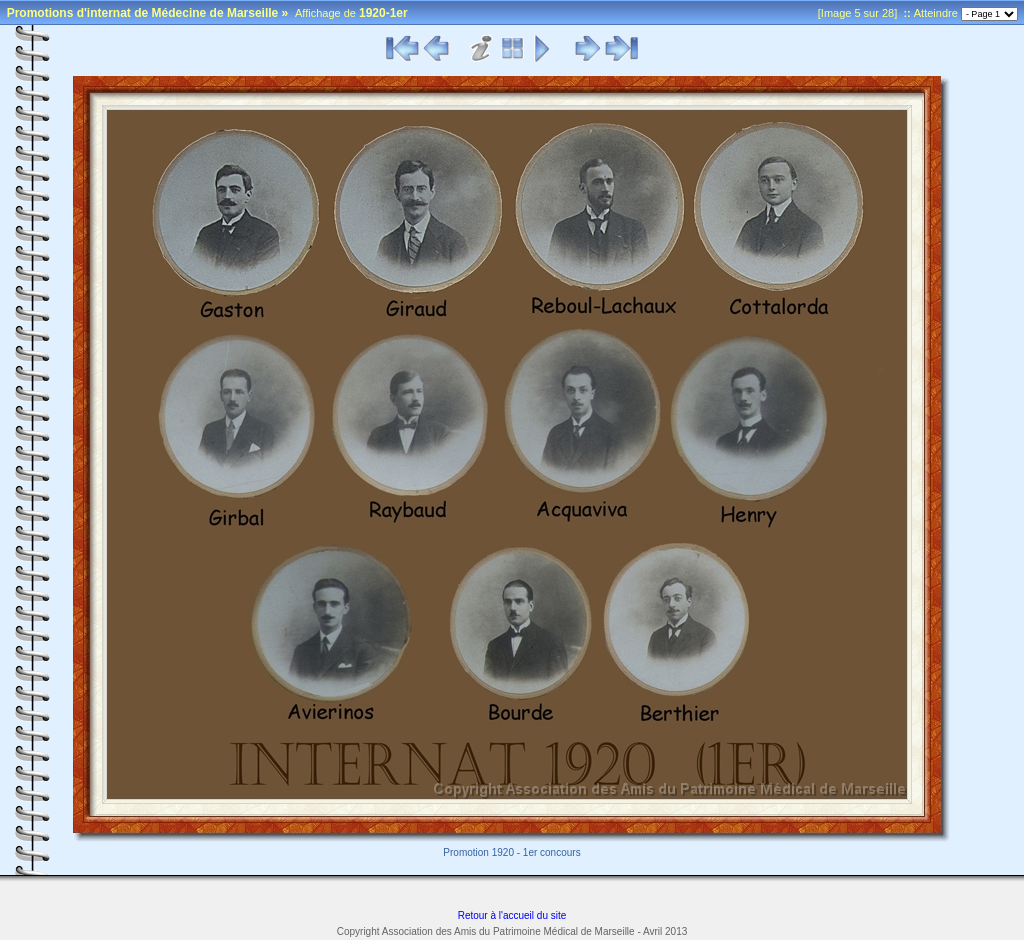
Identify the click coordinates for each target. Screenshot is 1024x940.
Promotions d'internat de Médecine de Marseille (143, 13)
